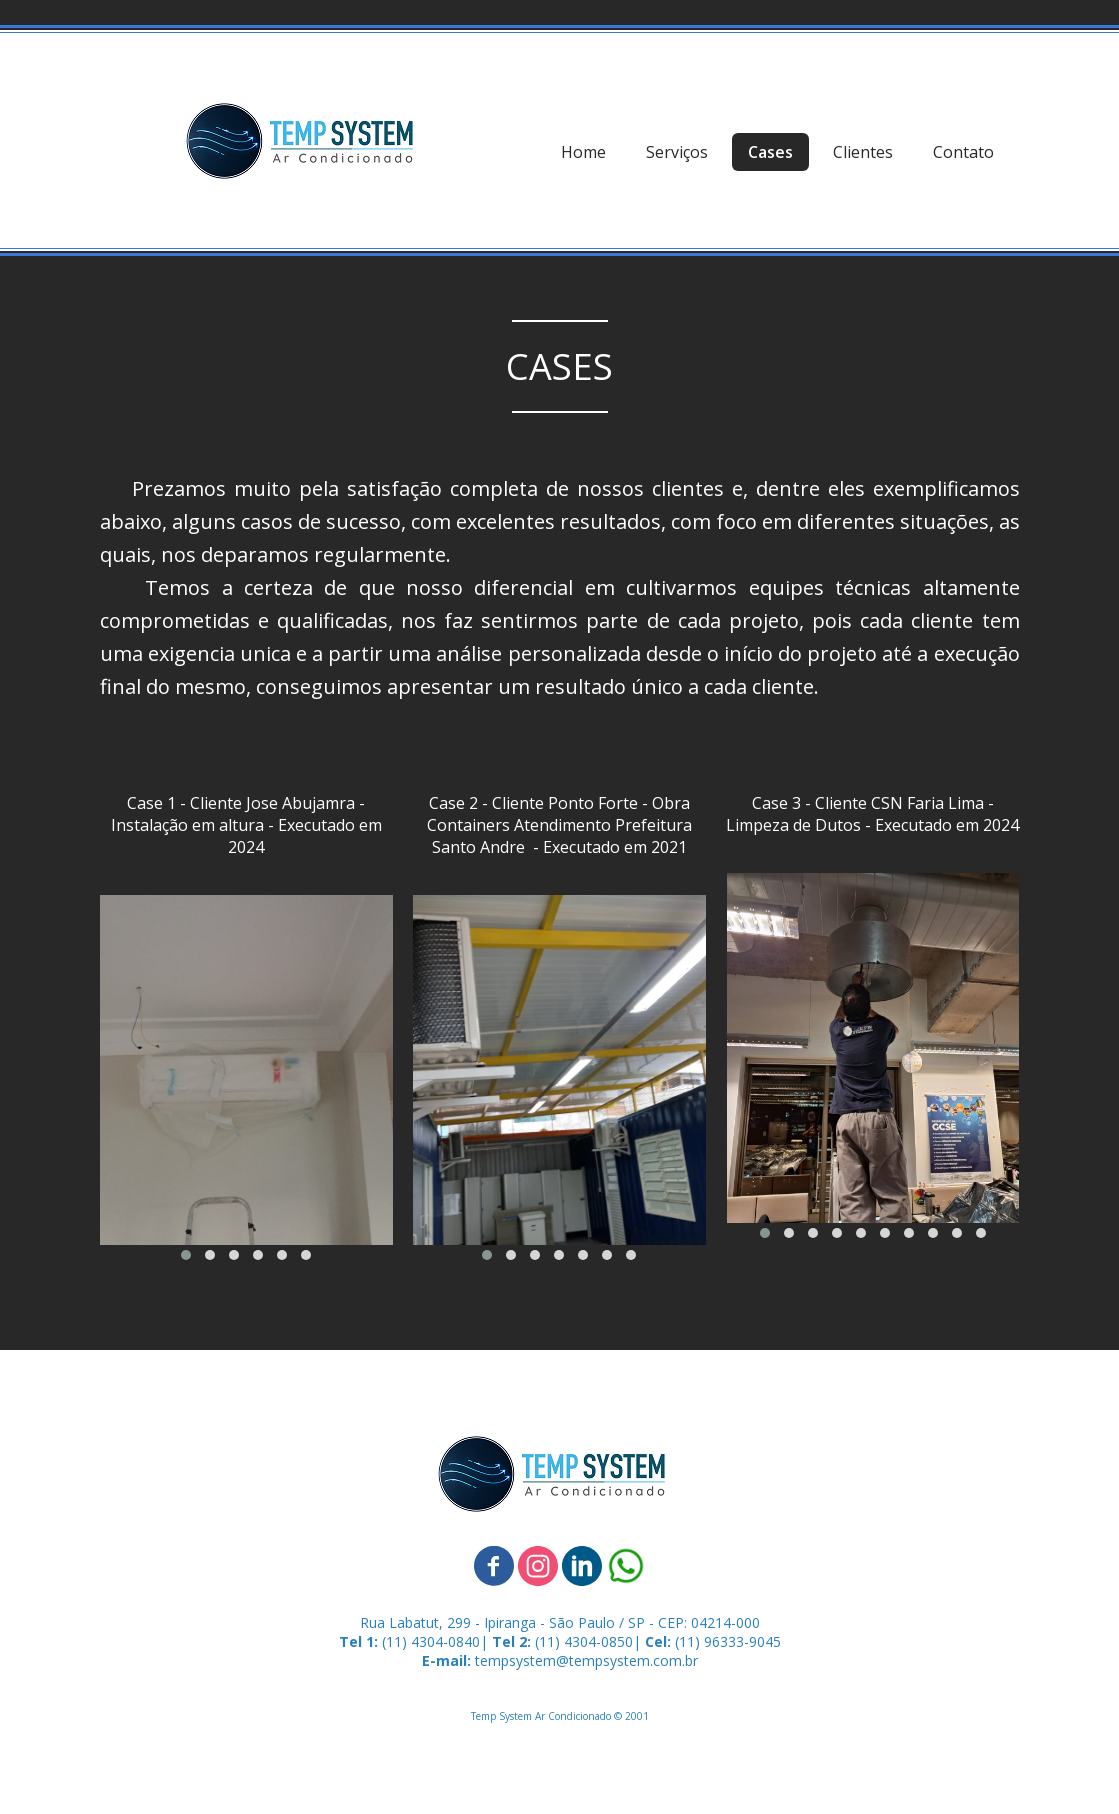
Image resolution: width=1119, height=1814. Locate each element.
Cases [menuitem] (770, 152)
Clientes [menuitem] (863, 152)
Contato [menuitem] (963, 152)
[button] (186, 1255)
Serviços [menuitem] (677, 152)
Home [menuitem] (583, 152)
